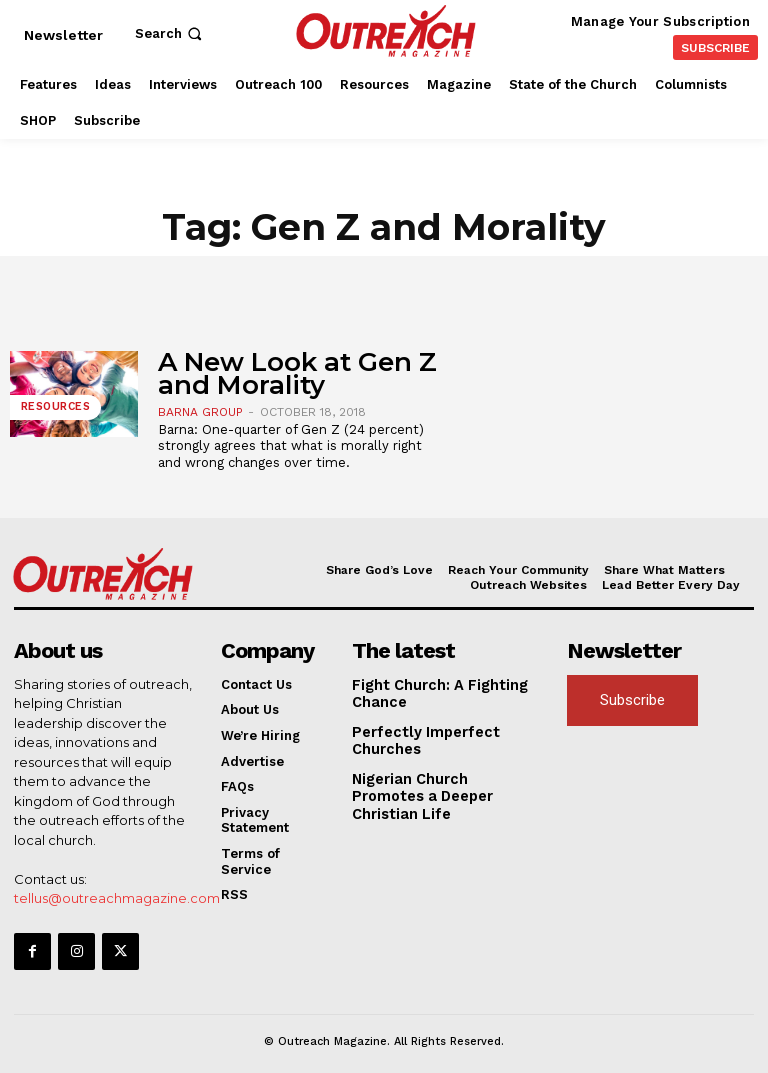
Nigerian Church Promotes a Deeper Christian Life (444, 779)
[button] (170, 33)
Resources (53, 410)
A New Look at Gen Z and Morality (297, 373)
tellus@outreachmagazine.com (117, 897)
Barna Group (200, 412)
